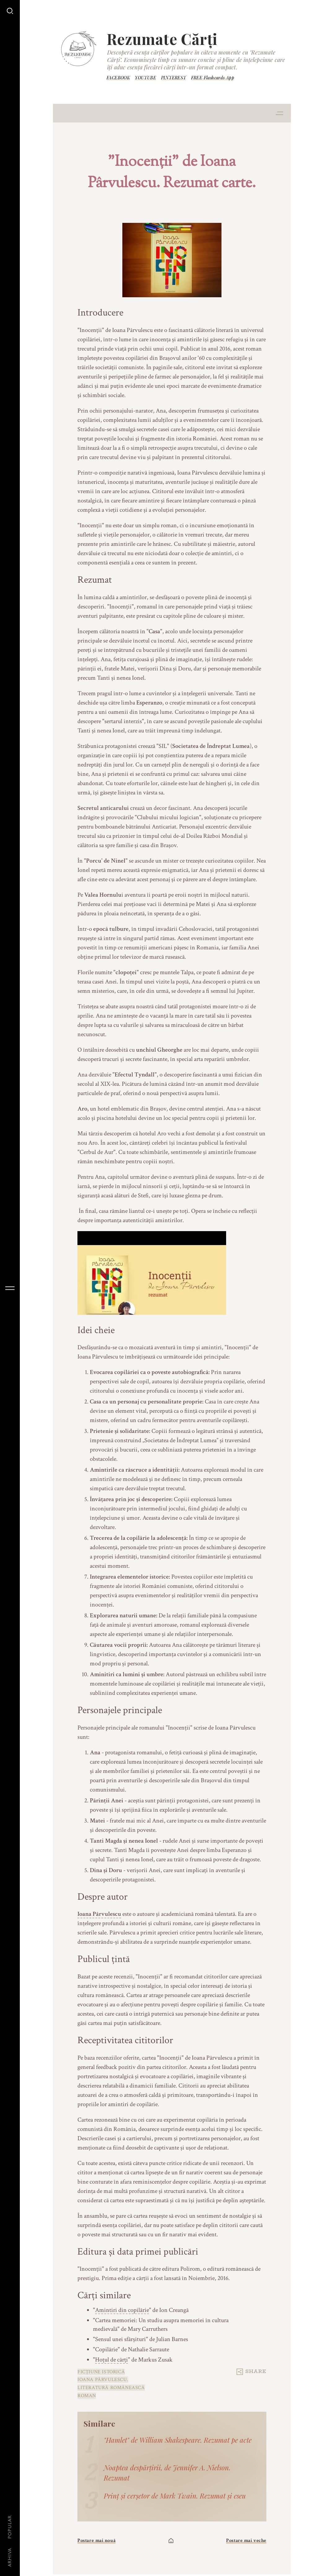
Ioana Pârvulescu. (102, 2379)
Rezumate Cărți (162, 39)
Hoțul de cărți (111, 2360)
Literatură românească (111, 2387)
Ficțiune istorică (101, 2372)
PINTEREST (173, 78)
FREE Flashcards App (212, 78)
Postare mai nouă (96, 2540)
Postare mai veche (246, 2540)
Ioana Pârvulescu (99, 1914)
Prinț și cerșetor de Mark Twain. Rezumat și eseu (175, 2495)
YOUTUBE (145, 78)
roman (86, 2396)
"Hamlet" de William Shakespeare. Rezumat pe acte (178, 2440)
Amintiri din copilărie (122, 2310)
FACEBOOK (118, 78)
